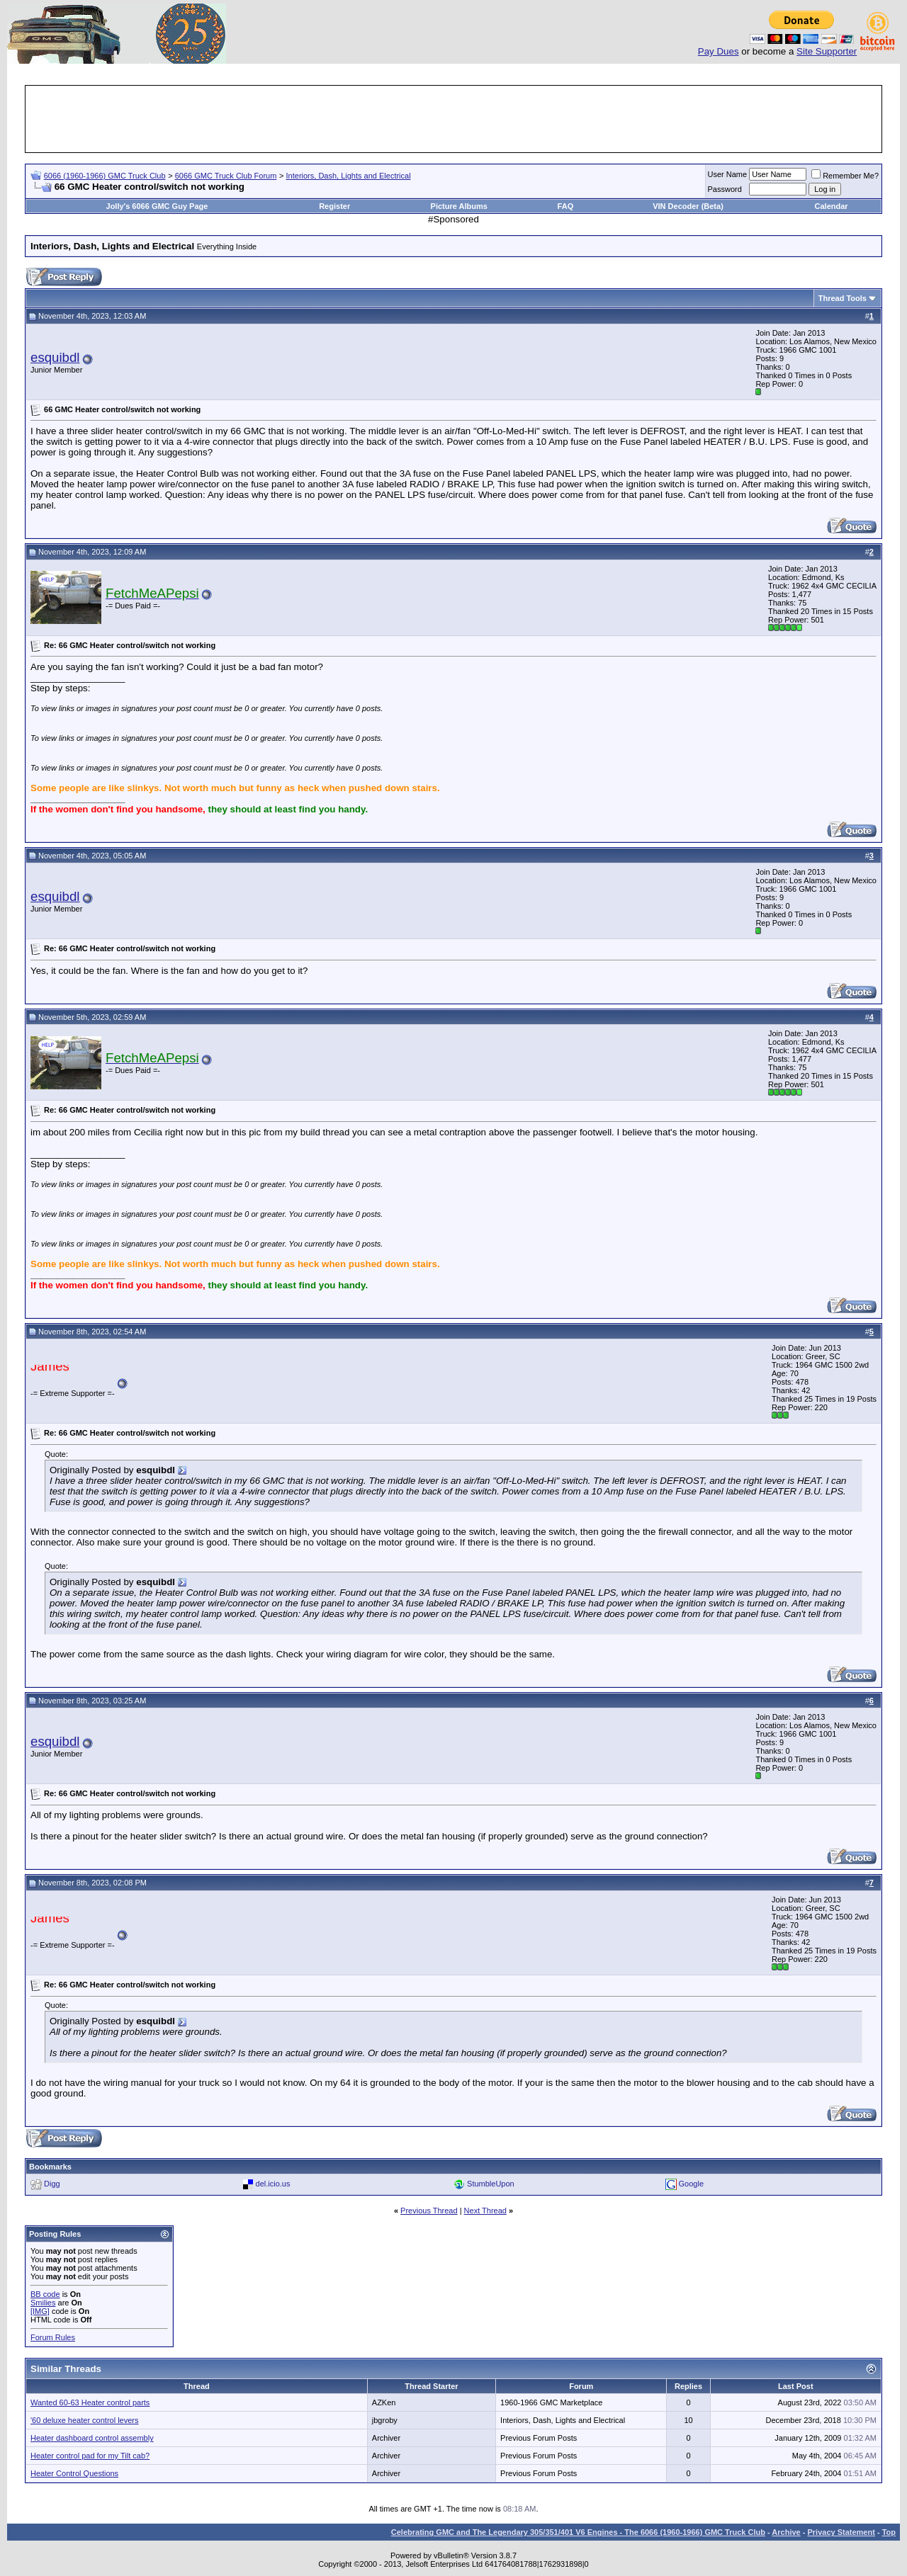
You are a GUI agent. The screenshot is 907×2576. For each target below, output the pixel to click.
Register (334, 206)
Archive (786, 2532)
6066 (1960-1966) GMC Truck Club (105, 175)
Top (889, 2532)
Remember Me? (845, 175)
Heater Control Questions (74, 2473)
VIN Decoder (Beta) (688, 206)
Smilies (42, 2302)
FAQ (566, 206)
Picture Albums (459, 206)
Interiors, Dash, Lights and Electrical (348, 175)
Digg (52, 2183)
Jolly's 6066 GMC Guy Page (157, 206)
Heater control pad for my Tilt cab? (90, 2455)
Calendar (831, 206)
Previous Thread (429, 2210)
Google (691, 2183)
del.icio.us (273, 2183)
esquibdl (55, 357)
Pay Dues (718, 51)
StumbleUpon (490, 2183)
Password (725, 189)
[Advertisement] (453, 119)
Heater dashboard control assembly (92, 2438)
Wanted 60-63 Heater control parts (90, 2402)
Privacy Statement (840, 2532)
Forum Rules (52, 2337)
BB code (45, 2294)
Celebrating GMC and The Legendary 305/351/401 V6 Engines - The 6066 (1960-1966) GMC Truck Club (578, 2532)
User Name (728, 174)
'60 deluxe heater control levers (84, 2420)
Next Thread (485, 2210)
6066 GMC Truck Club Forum (226, 175)
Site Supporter (826, 51)
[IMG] (40, 2311)
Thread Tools (842, 298)
